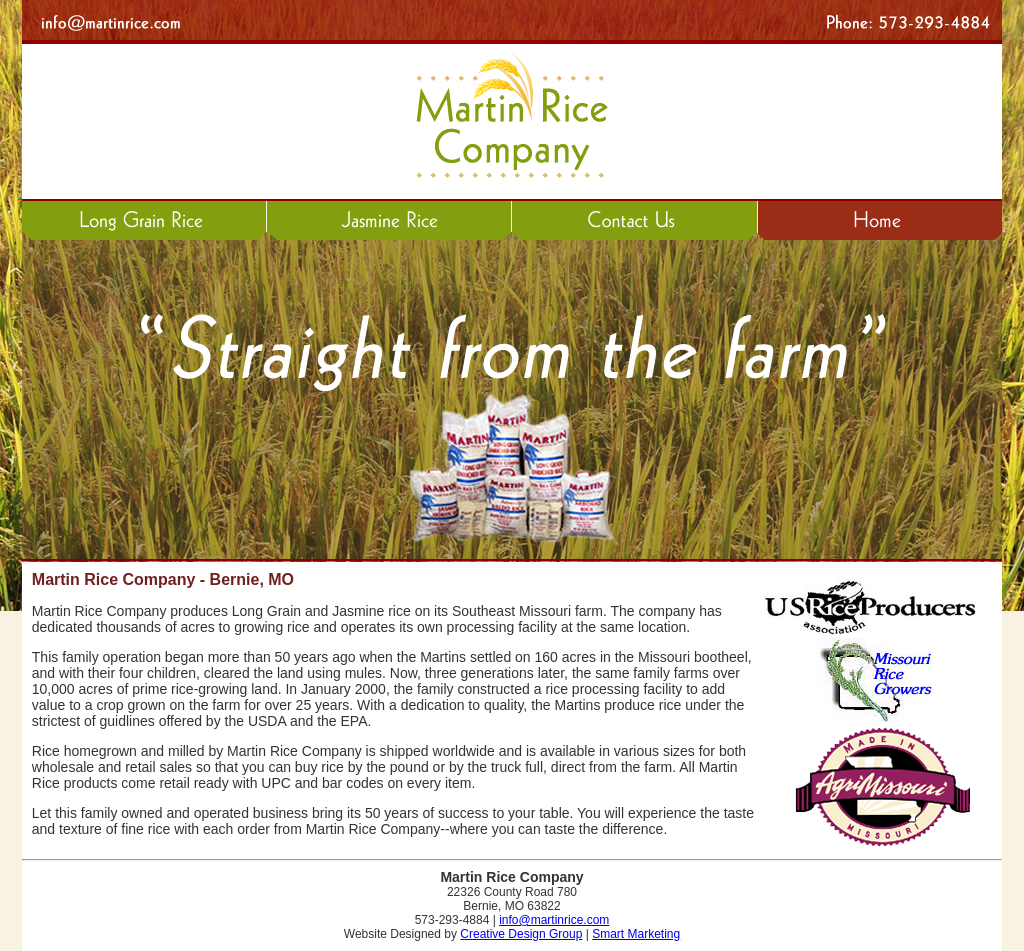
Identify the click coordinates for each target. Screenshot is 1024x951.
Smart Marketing (636, 934)
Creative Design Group (521, 934)
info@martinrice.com (554, 920)
